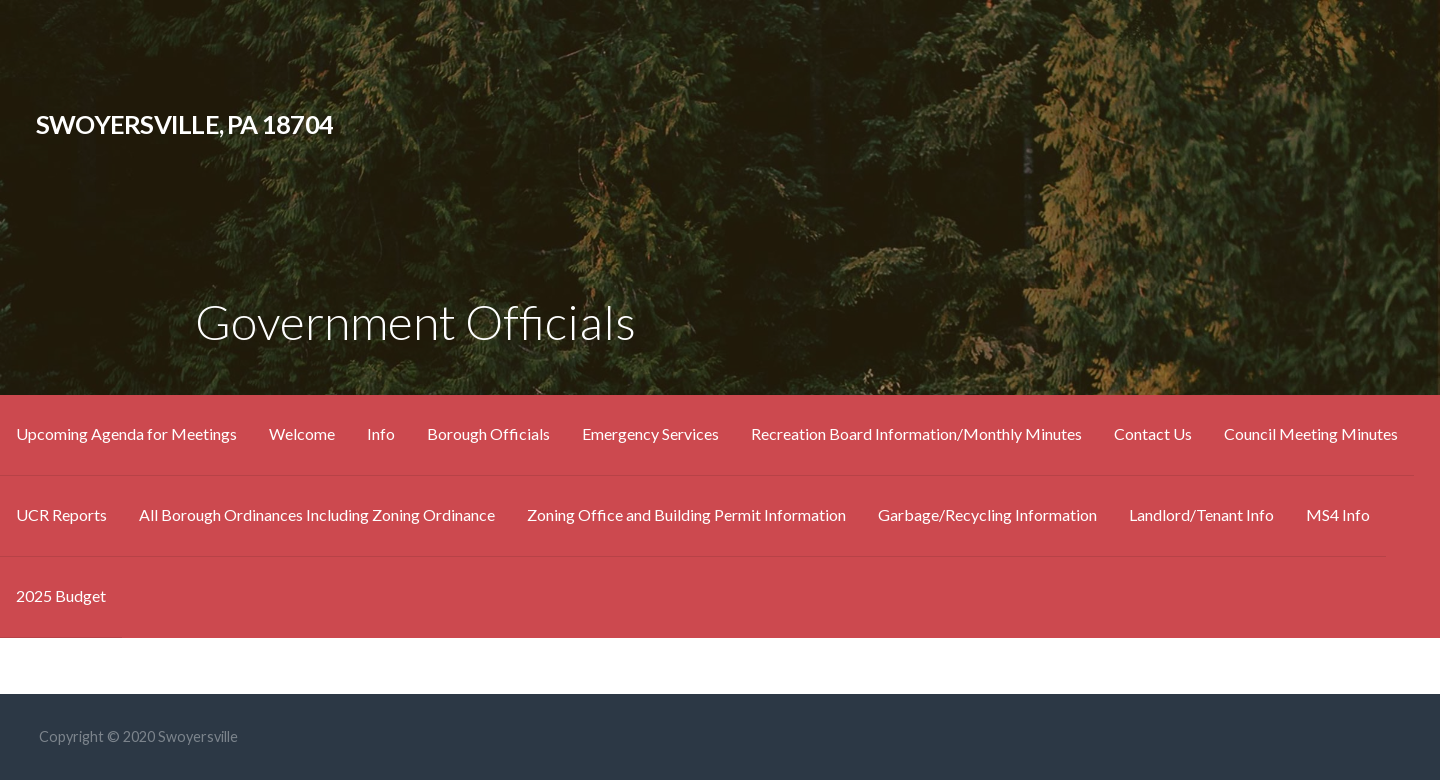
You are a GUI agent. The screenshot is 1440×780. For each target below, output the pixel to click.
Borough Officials (488, 433)
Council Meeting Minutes (1311, 433)
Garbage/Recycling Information (987, 514)
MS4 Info (1338, 514)
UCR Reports (61, 514)
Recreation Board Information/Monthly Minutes (916, 433)
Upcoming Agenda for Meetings (126, 433)
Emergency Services (650, 433)
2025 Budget (61, 595)
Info (381, 433)
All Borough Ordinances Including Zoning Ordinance (317, 514)
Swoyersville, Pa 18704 (184, 124)
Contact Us (1153, 433)
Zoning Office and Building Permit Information (686, 514)
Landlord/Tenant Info (1201, 514)
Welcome (302, 433)
